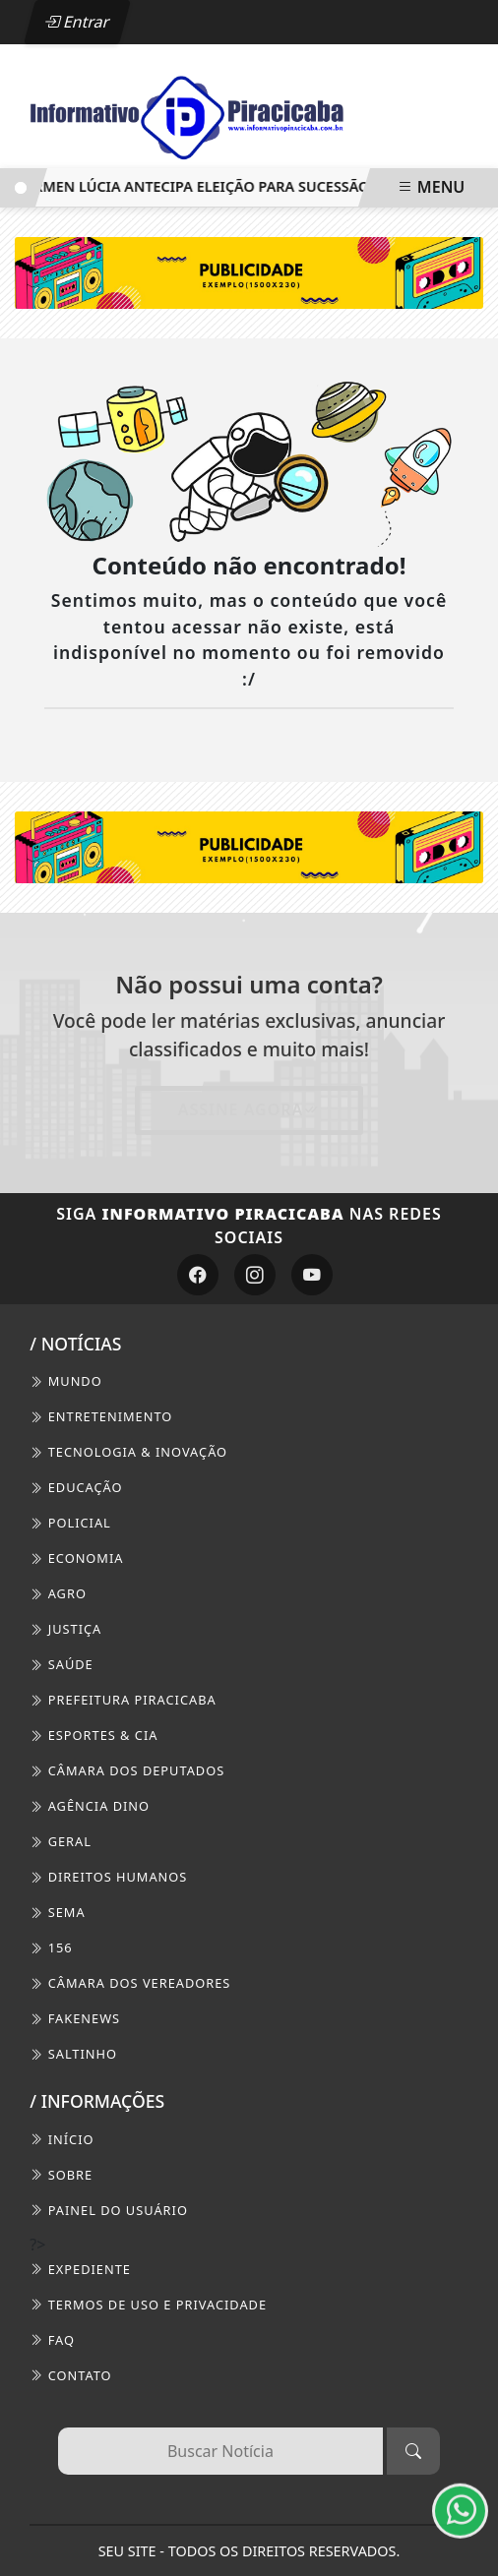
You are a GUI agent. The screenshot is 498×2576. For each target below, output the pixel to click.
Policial (70, 1522)
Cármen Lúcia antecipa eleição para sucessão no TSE (213, 186)
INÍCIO (61, 2139)
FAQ (52, 2340)
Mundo (65, 1381)
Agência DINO (90, 1806)
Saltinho (73, 2054)
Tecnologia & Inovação (128, 1452)
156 (51, 1947)
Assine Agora (249, 1109)
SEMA (57, 1912)
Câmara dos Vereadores (130, 1983)
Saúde (61, 1664)
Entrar (77, 21)
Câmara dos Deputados (127, 1770)
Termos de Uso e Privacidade (148, 2304)
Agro (58, 1593)
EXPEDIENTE (80, 2269)
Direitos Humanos (108, 1877)
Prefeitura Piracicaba (123, 1699)
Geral (61, 1841)
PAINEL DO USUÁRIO (109, 2210)
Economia (76, 1558)
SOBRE (61, 2175)
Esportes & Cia (93, 1735)
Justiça (65, 1629)
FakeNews (75, 2018)
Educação (76, 1487)
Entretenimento (101, 1416)
